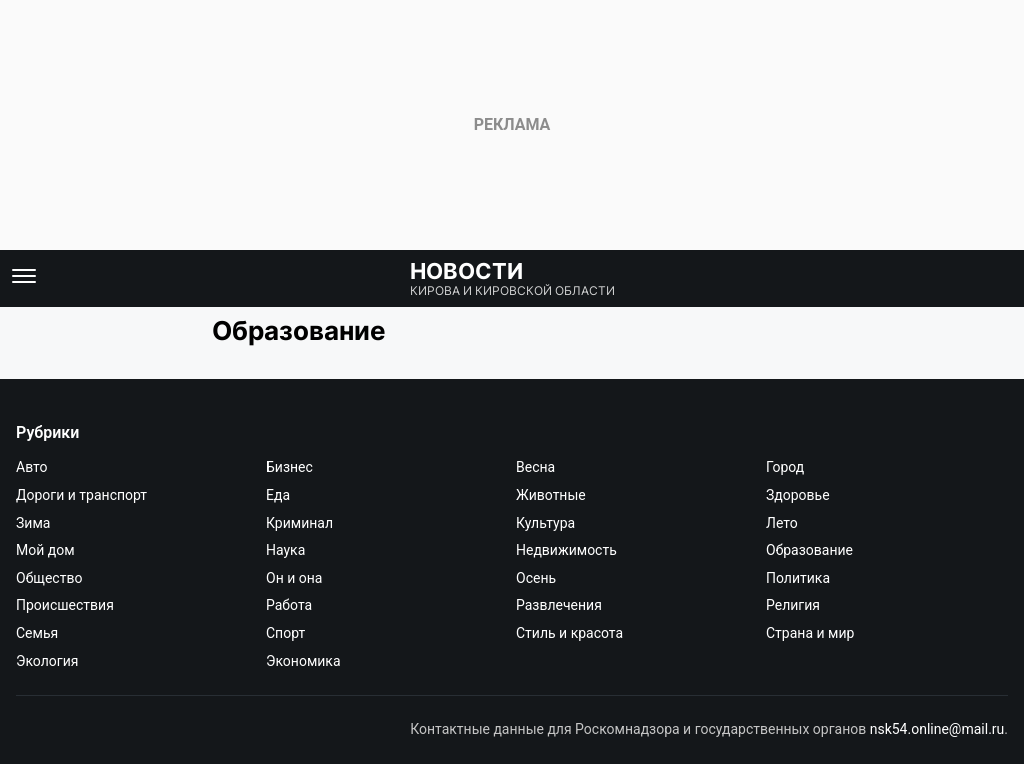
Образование (809, 550)
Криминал (299, 523)
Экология (47, 661)
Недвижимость (566, 550)
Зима (33, 523)
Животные (551, 495)
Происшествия (65, 605)
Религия (793, 605)
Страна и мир (810, 633)
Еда (278, 495)
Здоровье (798, 495)
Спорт (285, 633)
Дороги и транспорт (81, 495)
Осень (536, 578)
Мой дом (45, 550)
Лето (782, 523)
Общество (49, 578)
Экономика (303, 661)
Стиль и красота (569, 633)
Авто (32, 467)
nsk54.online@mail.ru (937, 729)
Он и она (294, 578)
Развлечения (559, 605)
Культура (545, 523)
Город (785, 467)
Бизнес (289, 467)
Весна (535, 467)
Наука (285, 550)
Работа (289, 605)
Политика (798, 578)
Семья (37, 633)
